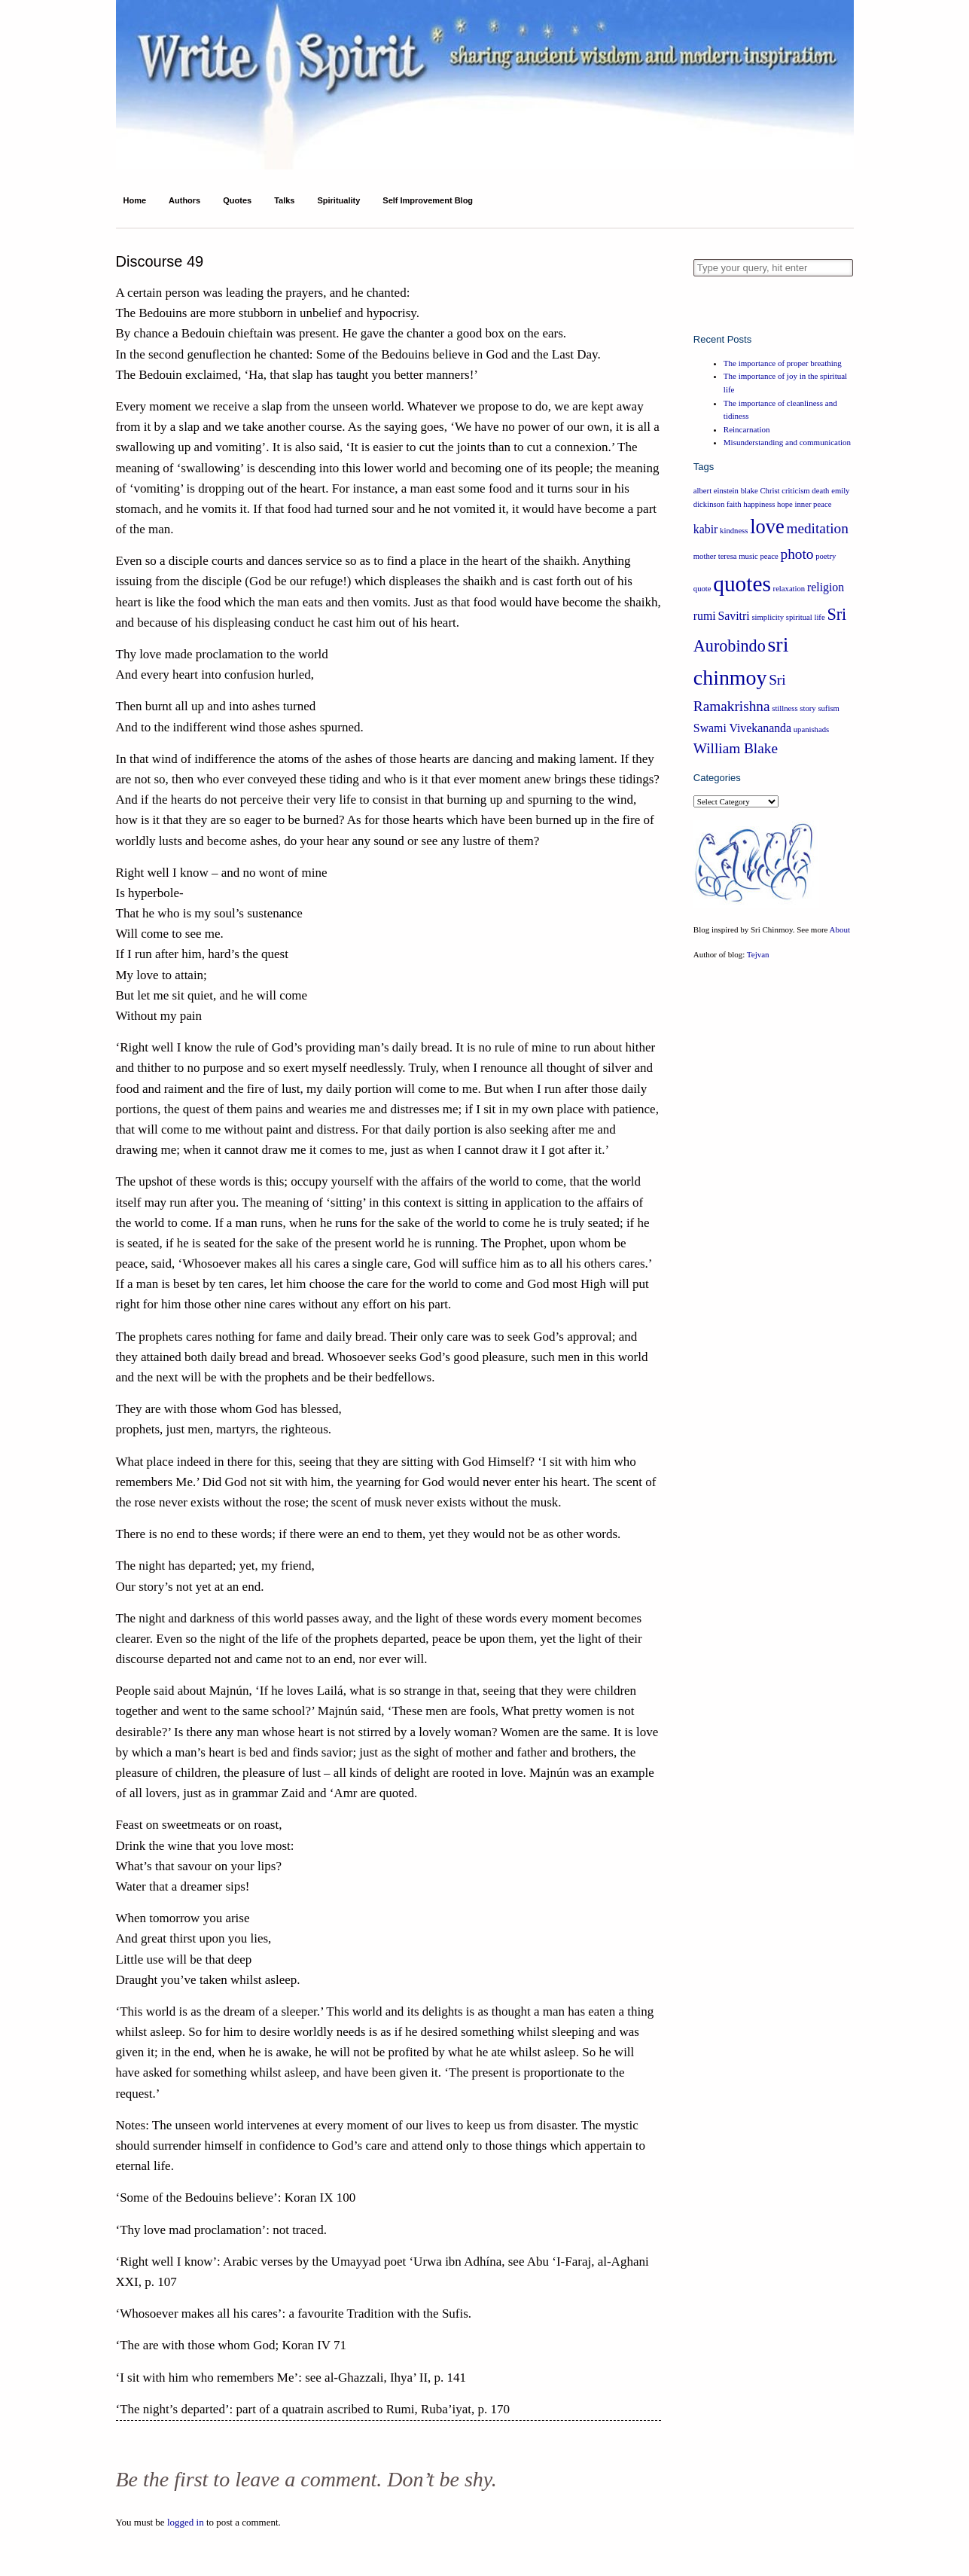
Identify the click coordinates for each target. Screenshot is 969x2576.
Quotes (237, 200)
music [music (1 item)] (748, 556)
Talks (284, 200)
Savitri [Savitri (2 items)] (733, 615)
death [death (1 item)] (820, 491)
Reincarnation (747, 429)
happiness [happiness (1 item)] (759, 504)
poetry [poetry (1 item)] (825, 556)
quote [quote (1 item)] (702, 588)
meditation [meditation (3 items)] (817, 528)
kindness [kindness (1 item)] (734, 530)
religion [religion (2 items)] (825, 587)
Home (135, 200)
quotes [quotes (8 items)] (742, 584)
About (840, 929)
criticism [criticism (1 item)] (795, 491)
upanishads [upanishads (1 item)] (811, 729)
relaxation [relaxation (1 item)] (789, 588)
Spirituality (338, 200)
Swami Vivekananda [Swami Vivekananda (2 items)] (742, 728)
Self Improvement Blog (427, 200)
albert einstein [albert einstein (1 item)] (716, 491)
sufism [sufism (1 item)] (828, 708)
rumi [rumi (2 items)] (704, 615)
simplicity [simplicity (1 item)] (767, 617)
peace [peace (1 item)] (769, 556)
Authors (184, 200)
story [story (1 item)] (807, 708)
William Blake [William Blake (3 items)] (735, 748)
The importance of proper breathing (783, 363)
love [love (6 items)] (767, 526)
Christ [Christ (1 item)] (769, 491)
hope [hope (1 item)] (785, 504)
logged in (185, 2522)
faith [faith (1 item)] (734, 504)
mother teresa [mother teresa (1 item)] (715, 556)
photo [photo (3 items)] (797, 554)
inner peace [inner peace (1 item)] (813, 504)
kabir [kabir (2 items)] (705, 529)
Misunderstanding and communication (787, 442)
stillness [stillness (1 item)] (784, 708)
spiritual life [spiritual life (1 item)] (805, 617)
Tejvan (758, 954)
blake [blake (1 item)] (749, 491)
